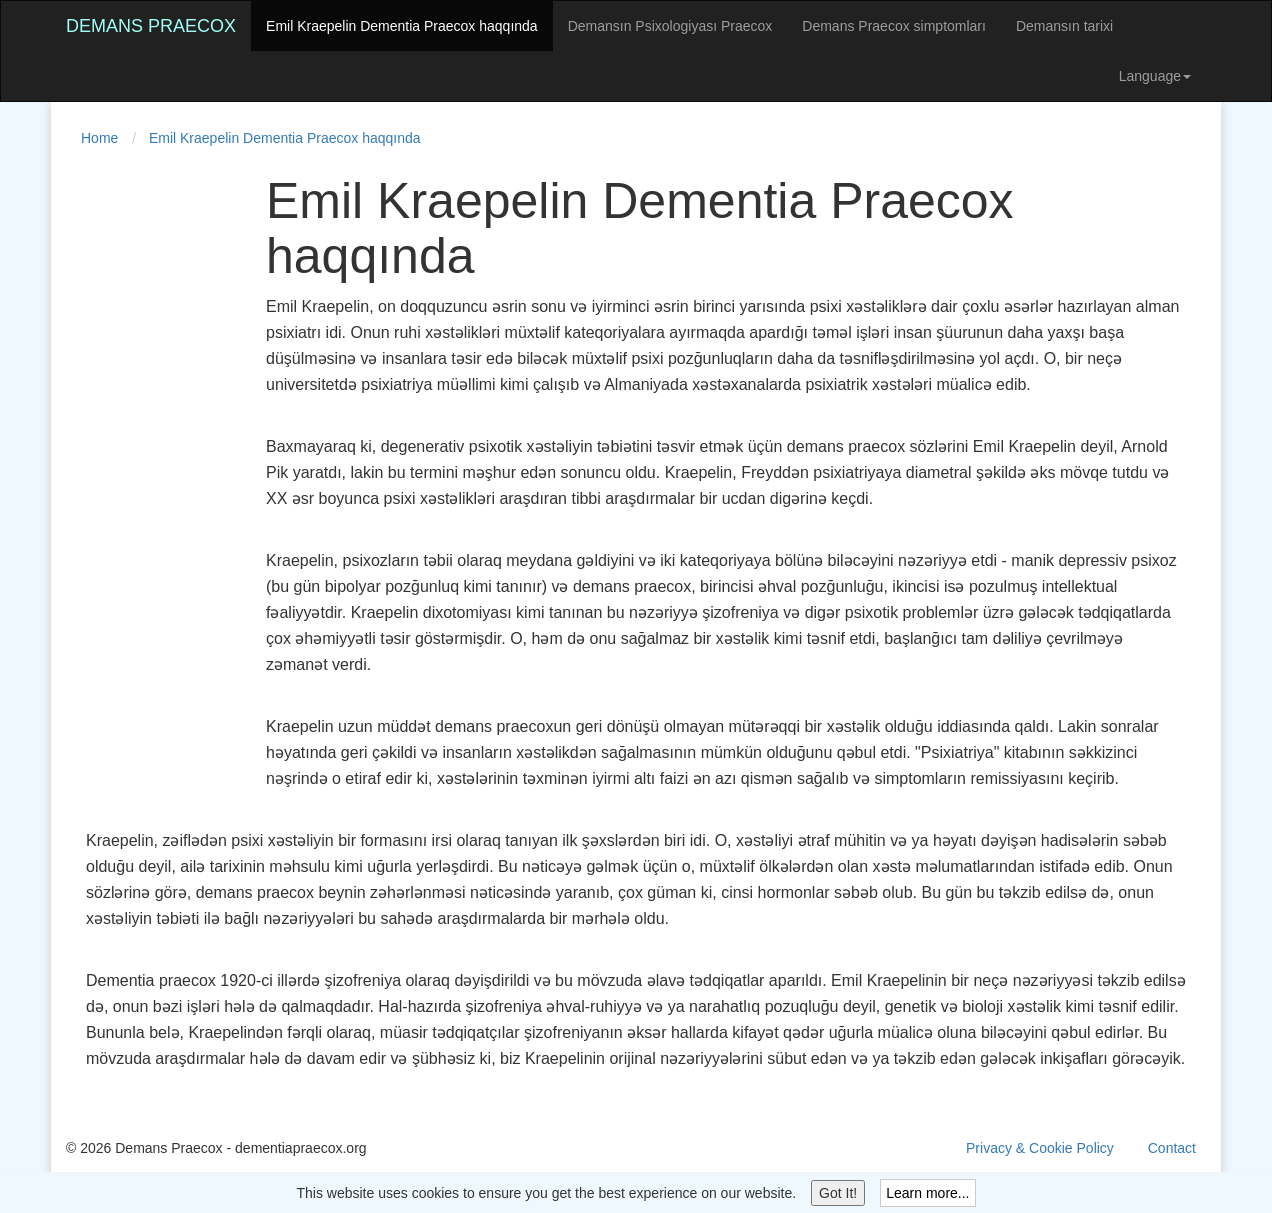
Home (99, 138)
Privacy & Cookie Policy (1040, 1148)
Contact (1172, 1148)
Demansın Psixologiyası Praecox (670, 26)
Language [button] (1155, 76)
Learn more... (927, 1193)
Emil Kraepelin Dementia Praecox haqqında (402, 26)
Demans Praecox (151, 26)
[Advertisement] (146, 474)
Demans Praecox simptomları (894, 26)
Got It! (838, 1193)
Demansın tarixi (1064, 26)
